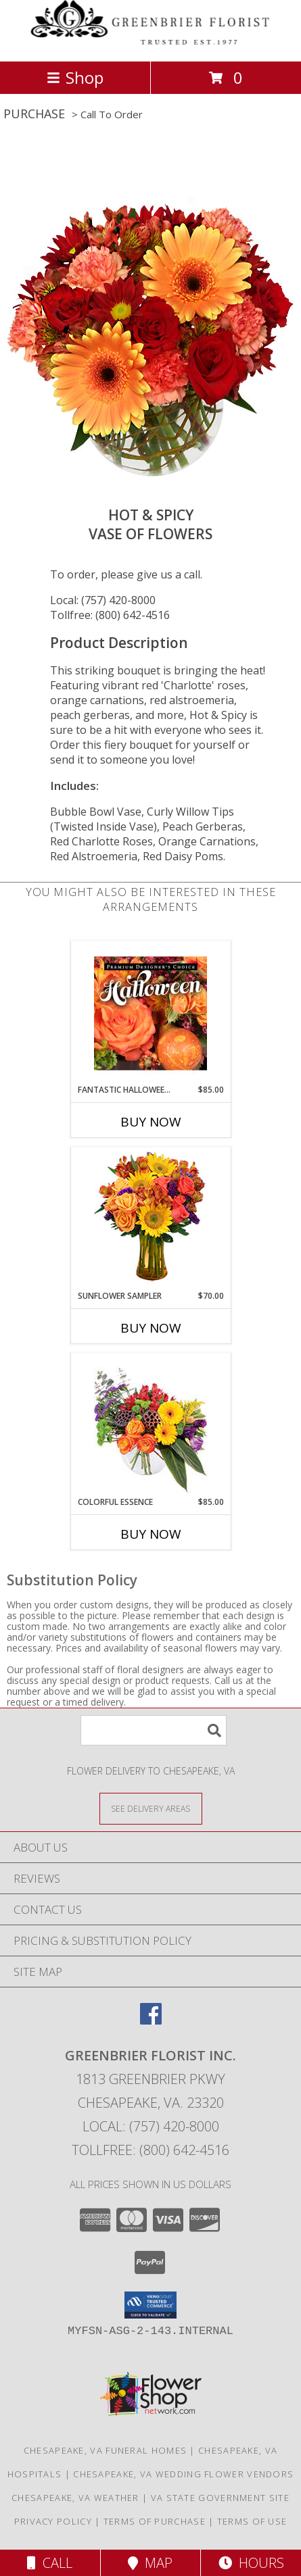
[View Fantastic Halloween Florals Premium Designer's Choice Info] (150, 1013)
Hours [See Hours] (251, 2563)
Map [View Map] (150, 2563)
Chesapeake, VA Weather (75, 2498)
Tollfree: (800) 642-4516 (110, 615)
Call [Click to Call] (49, 2563)
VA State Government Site (220, 2498)
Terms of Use (252, 2521)
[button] (150, 2305)
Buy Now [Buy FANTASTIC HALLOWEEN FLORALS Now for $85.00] (150, 1122)
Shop (75, 77)
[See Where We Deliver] (150, 1808)
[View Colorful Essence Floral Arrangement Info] (150, 1424)
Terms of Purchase (154, 2521)
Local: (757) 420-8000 (103, 600)
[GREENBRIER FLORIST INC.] (150, 41)
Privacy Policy (53, 2521)
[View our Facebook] (151, 2020)
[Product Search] (153, 1730)
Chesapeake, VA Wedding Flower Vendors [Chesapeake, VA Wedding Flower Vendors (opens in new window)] (183, 2474)
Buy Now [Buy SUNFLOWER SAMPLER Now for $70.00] (150, 1328)
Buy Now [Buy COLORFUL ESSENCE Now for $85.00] (150, 1534)
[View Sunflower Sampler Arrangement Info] (150, 1218)
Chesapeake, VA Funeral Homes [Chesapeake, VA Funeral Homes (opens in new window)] (105, 2450)
